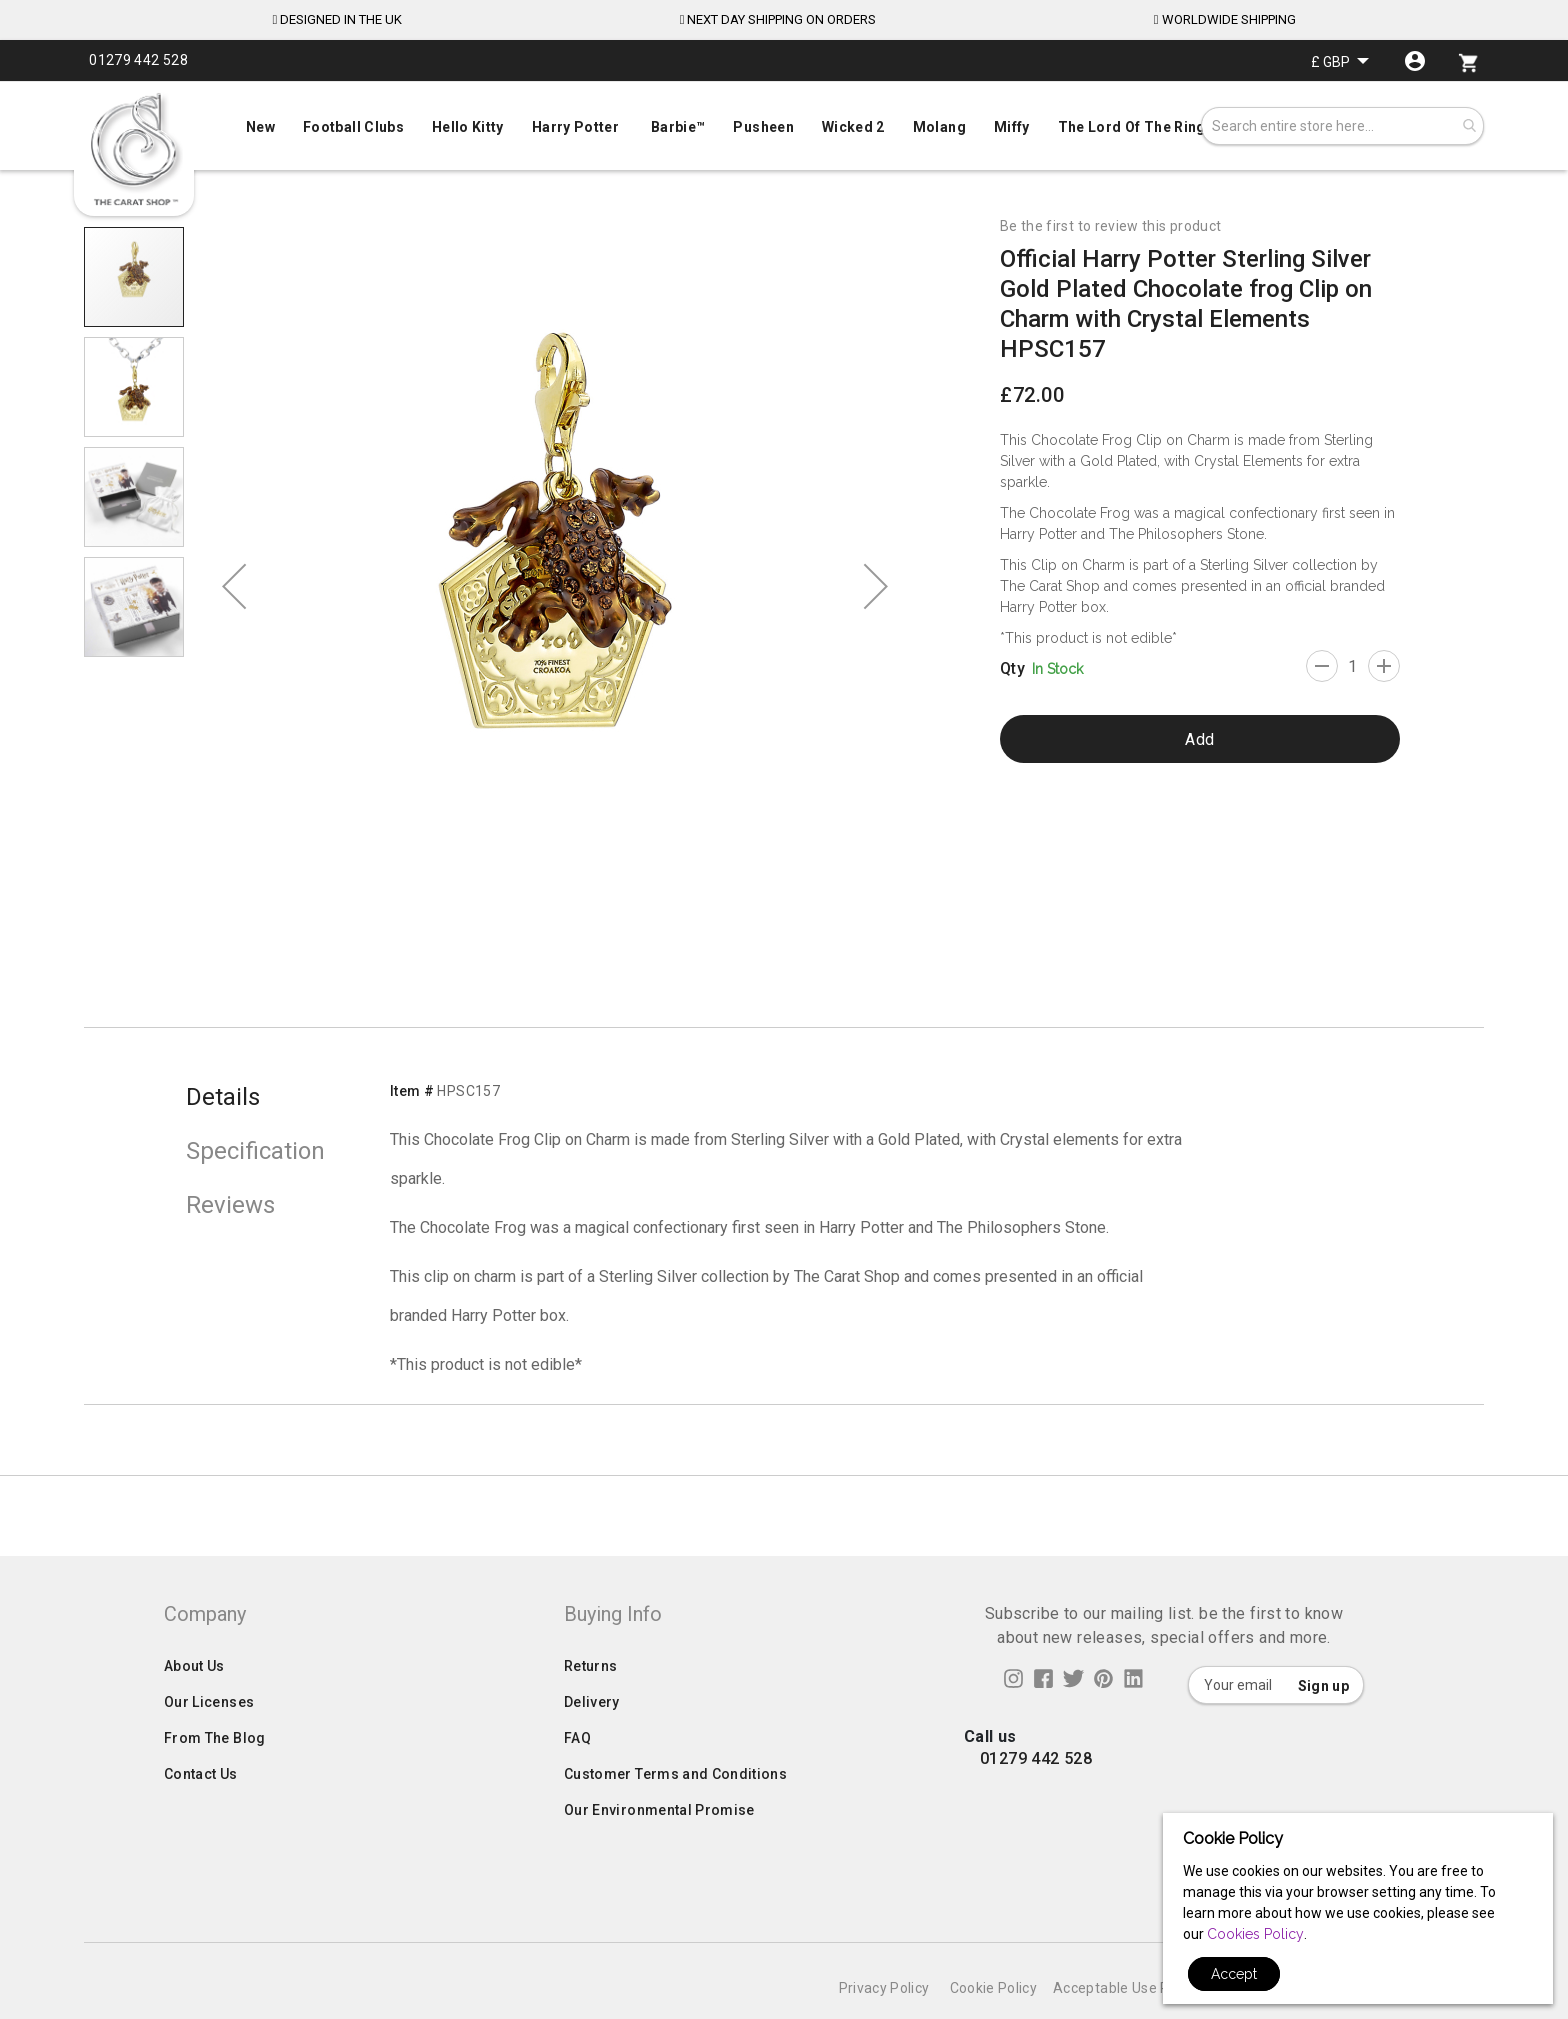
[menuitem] (784, 125)
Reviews (230, 1205)
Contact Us (201, 1814)
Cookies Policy (1255, 1934)
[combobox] (1342, 126)
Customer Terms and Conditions (675, 1814)
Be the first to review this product (1110, 226)
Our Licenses (209, 1742)
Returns (590, 1706)
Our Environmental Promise (659, 1850)
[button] (1340, 61)
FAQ (577, 1778)
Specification (255, 1151)
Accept (1234, 1974)
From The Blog (215, 1778)
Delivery (592, 1742)
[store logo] (134, 150)
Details (223, 1097)
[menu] (784, 122)
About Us (194, 1706)
